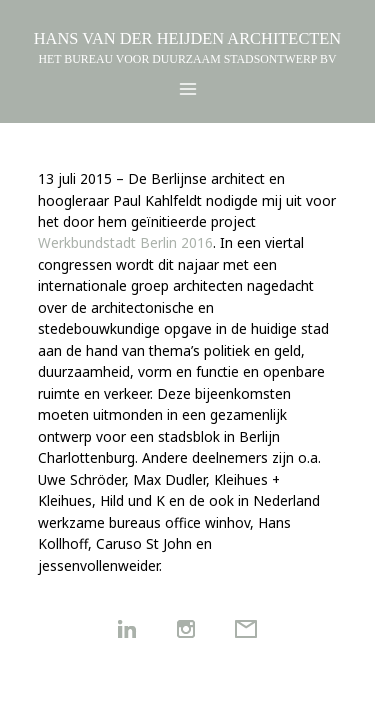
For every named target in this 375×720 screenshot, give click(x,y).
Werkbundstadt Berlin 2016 (125, 242)
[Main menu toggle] (187, 89)
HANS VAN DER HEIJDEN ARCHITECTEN (187, 38)
